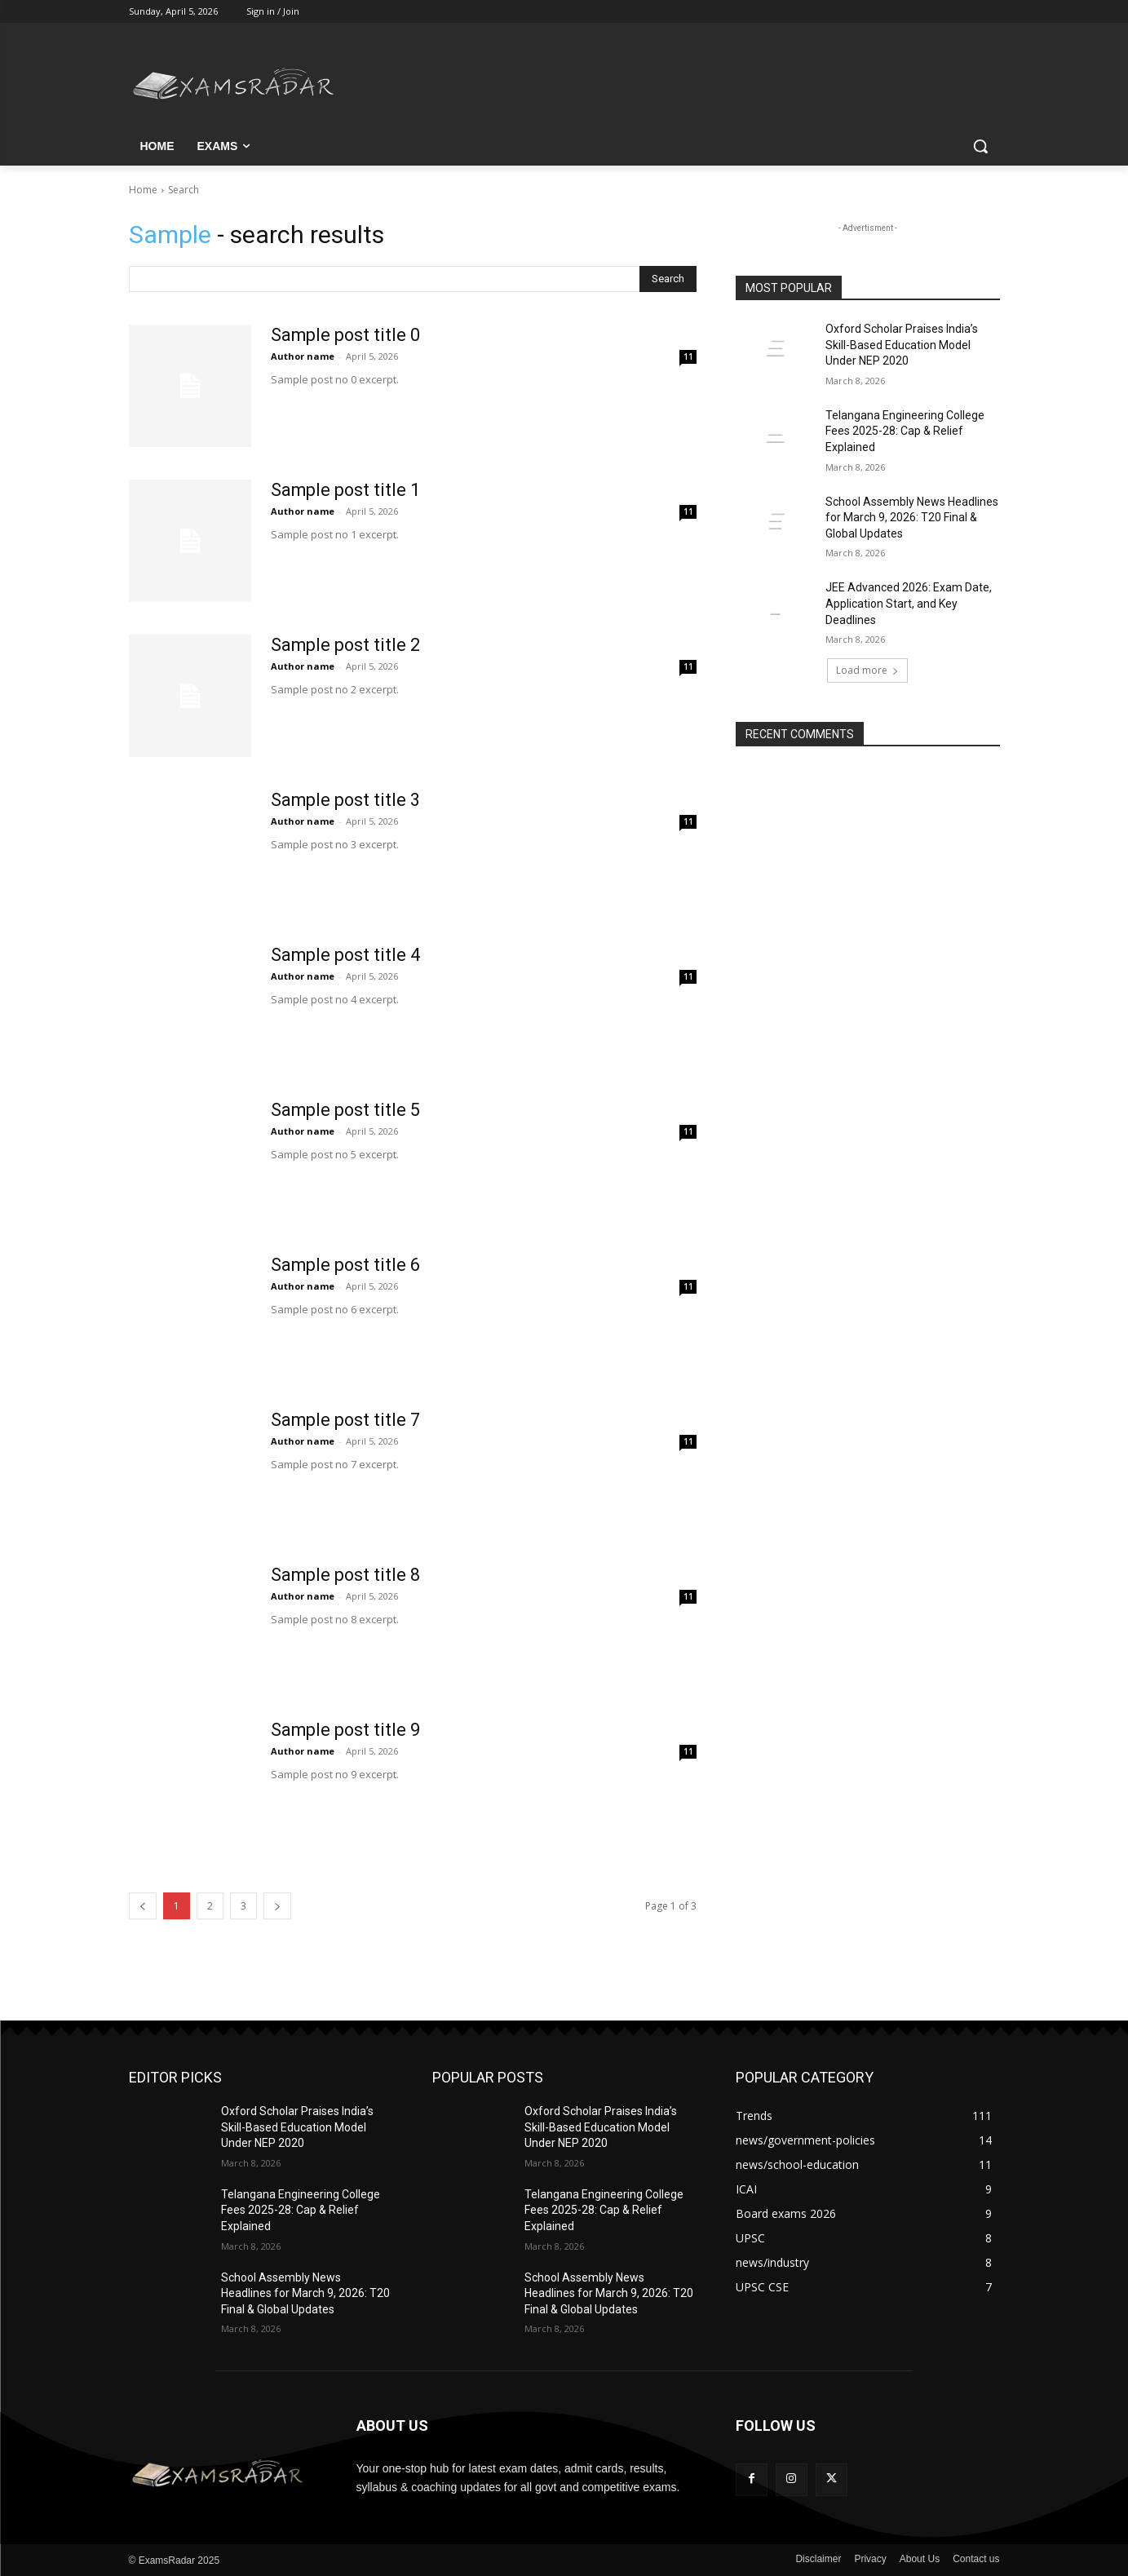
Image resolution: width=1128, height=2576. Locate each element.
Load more (867, 670)
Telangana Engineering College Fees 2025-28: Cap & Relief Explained (904, 431)
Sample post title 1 (346, 490)
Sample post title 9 (346, 1730)
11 (688, 356)
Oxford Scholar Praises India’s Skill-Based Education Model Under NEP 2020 (901, 344)
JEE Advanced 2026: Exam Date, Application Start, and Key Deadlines (908, 603)
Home (143, 190)
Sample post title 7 (346, 1420)
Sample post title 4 (346, 955)
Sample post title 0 (346, 335)
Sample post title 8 (346, 1575)
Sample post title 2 (346, 645)
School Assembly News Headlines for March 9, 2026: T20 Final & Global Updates (911, 517)
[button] (980, 146)
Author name (302, 356)
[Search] (668, 279)
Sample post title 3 (346, 800)
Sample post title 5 (346, 1110)
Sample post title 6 (346, 1265)
